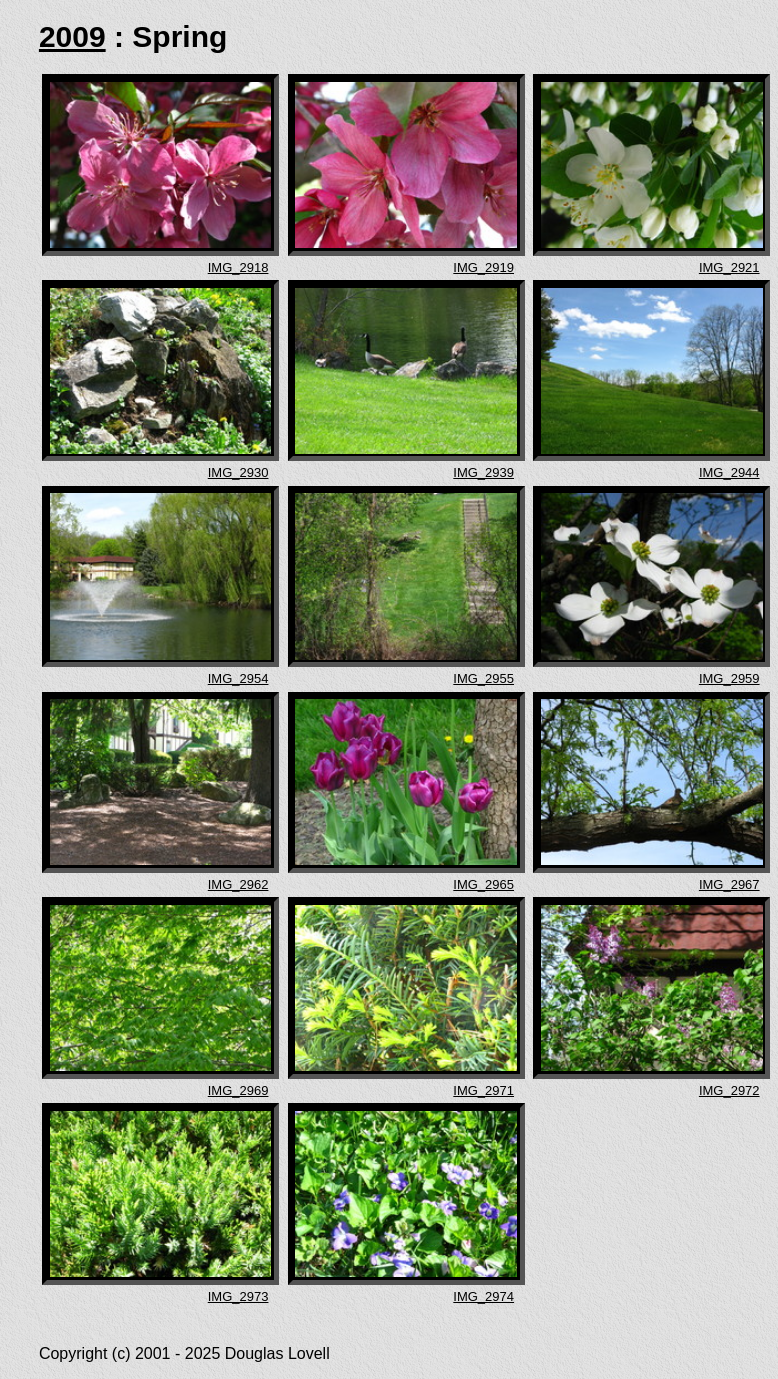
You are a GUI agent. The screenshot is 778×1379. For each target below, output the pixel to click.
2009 (72, 36)
